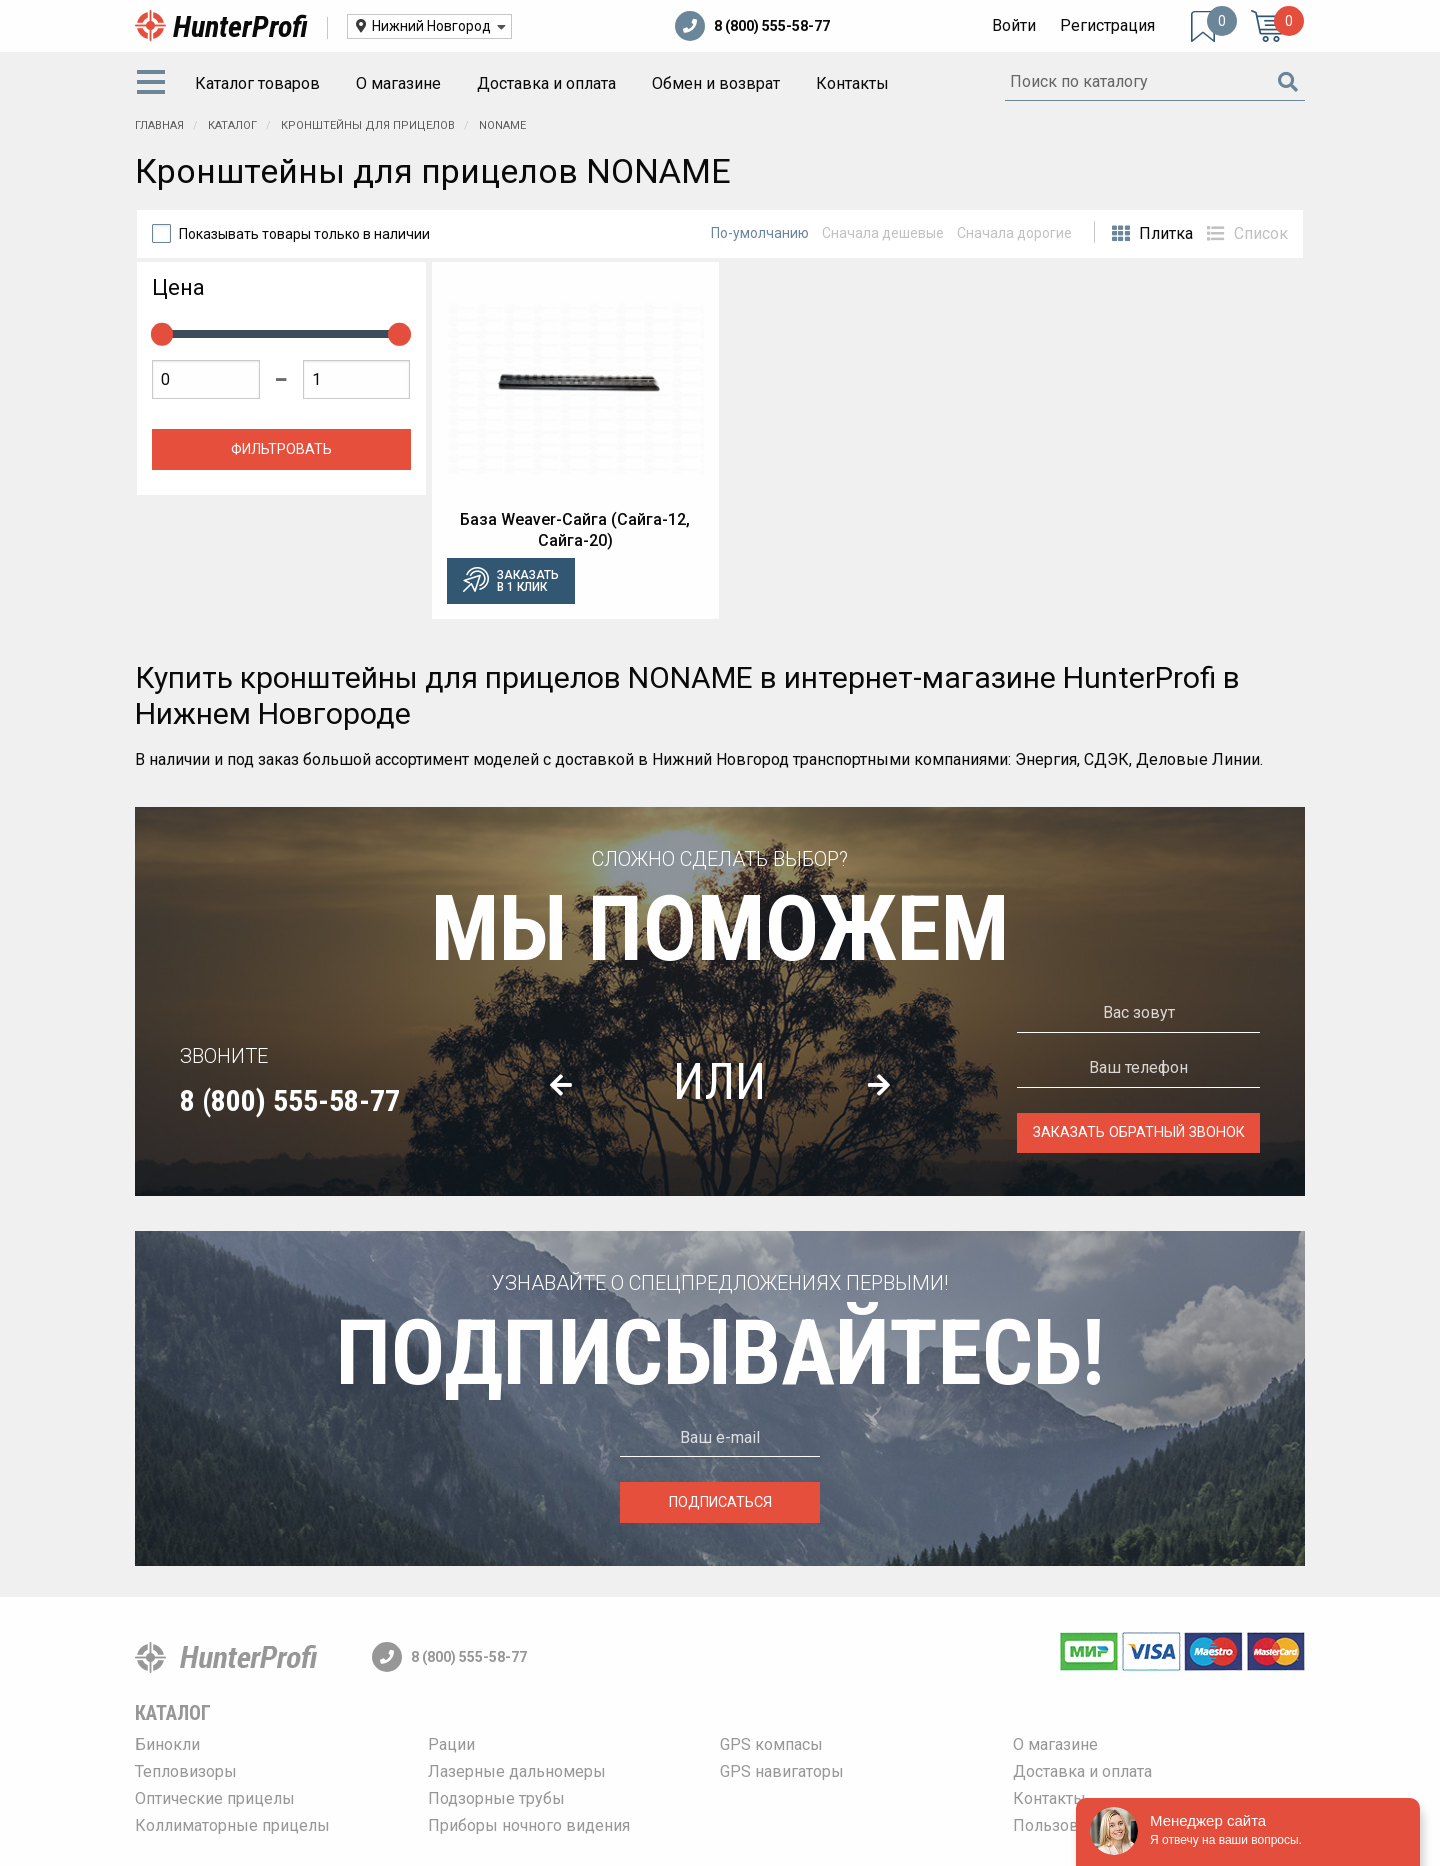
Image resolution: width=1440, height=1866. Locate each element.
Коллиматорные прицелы (232, 1825)
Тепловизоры (186, 1771)
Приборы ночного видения (529, 1825)
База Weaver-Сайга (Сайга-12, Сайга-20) (575, 530)
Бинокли (167, 1744)
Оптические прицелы (215, 1798)
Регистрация (1107, 25)
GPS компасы (771, 1744)
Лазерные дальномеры (517, 1771)
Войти (1014, 25)
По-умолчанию (760, 233)
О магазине (398, 83)
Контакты (852, 83)
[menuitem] (155, 84)
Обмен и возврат (716, 83)
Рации (451, 1744)
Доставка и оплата (546, 83)
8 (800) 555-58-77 (752, 26)
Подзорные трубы (496, 1798)
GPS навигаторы (782, 1771)
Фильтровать (281, 449)
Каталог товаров (257, 83)
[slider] (162, 334)
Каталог (173, 1713)
